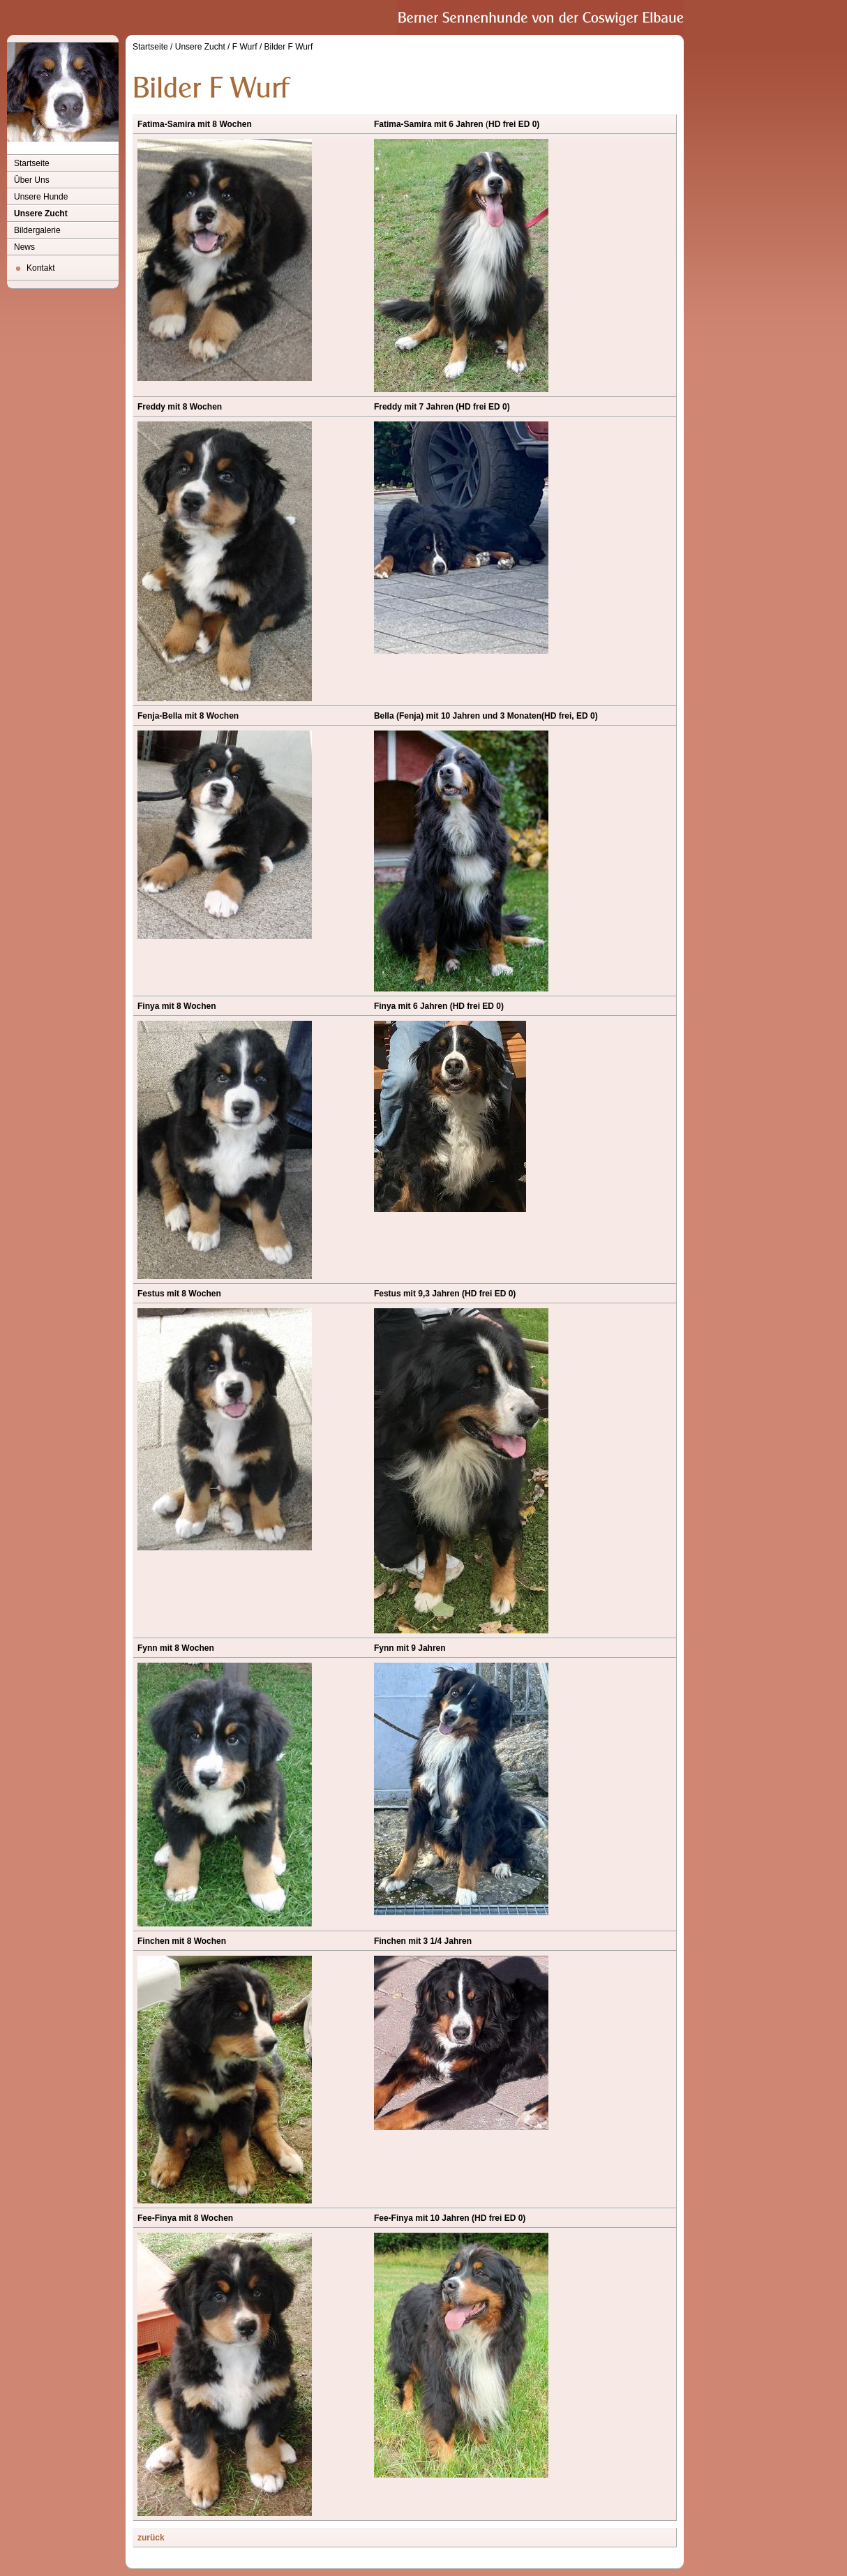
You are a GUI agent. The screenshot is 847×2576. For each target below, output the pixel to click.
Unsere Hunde (41, 197)
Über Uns (32, 180)
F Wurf (244, 47)
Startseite (32, 163)
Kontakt (41, 268)
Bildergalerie (37, 230)
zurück (151, 2538)
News (24, 247)
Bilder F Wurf (288, 47)
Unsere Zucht (41, 213)
